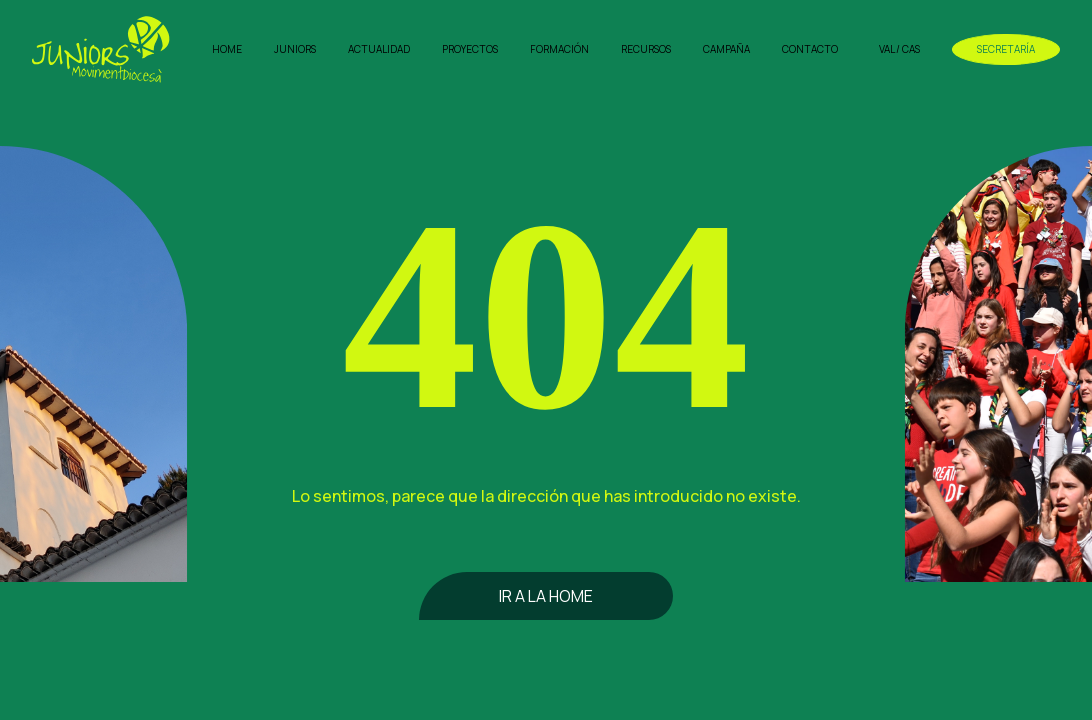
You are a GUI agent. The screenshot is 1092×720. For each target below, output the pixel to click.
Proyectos (470, 49)
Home (227, 49)
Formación (559, 49)
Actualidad (379, 49)
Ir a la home (546, 596)
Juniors (295, 49)
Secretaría (1006, 49)
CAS (911, 49)
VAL (886, 49)
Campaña (726, 49)
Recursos (646, 49)
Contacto (810, 49)
